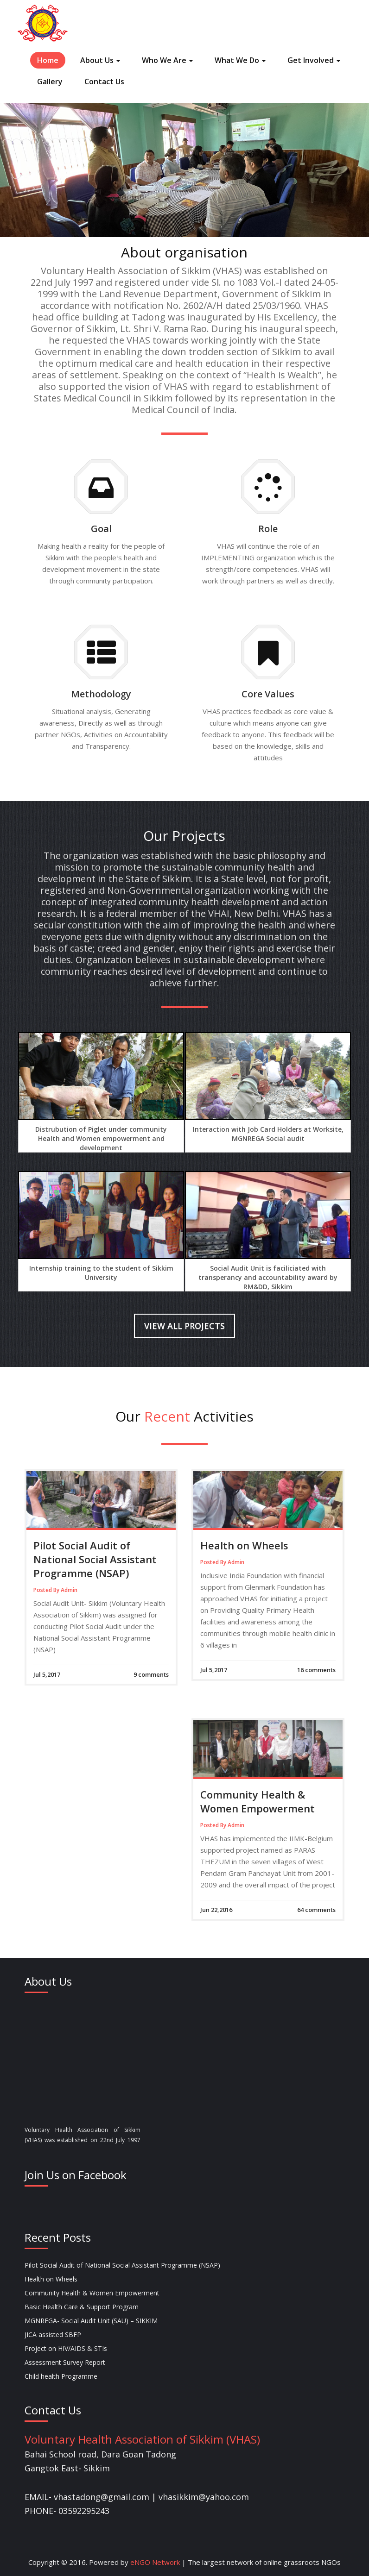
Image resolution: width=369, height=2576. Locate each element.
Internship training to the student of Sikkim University (101, 1273)
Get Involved (313, 60)
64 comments (316, 1909)
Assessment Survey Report (65, 2362)
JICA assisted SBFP (53, 2334)
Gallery (50, 81)
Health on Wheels (244, 1545)
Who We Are (167, 60)
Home (47, 60)
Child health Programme (61, 2376)
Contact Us (104, 81)
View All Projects (184, 1325)
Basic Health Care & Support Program (82, 2306)
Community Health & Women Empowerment (257, 1801)
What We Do (240, 60)
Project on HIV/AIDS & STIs (66, 2348)
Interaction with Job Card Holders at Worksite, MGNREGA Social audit (268, 1134)
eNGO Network (154, 2562)
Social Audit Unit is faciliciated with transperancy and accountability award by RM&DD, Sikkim (267, 1277)
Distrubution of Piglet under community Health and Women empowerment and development (101, 1138)
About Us (100, 60)
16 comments (316, 1670)
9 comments (151, 1674)
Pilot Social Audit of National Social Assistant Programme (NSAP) (95, 1559)
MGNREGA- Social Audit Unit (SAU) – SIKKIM (91, 2320)
